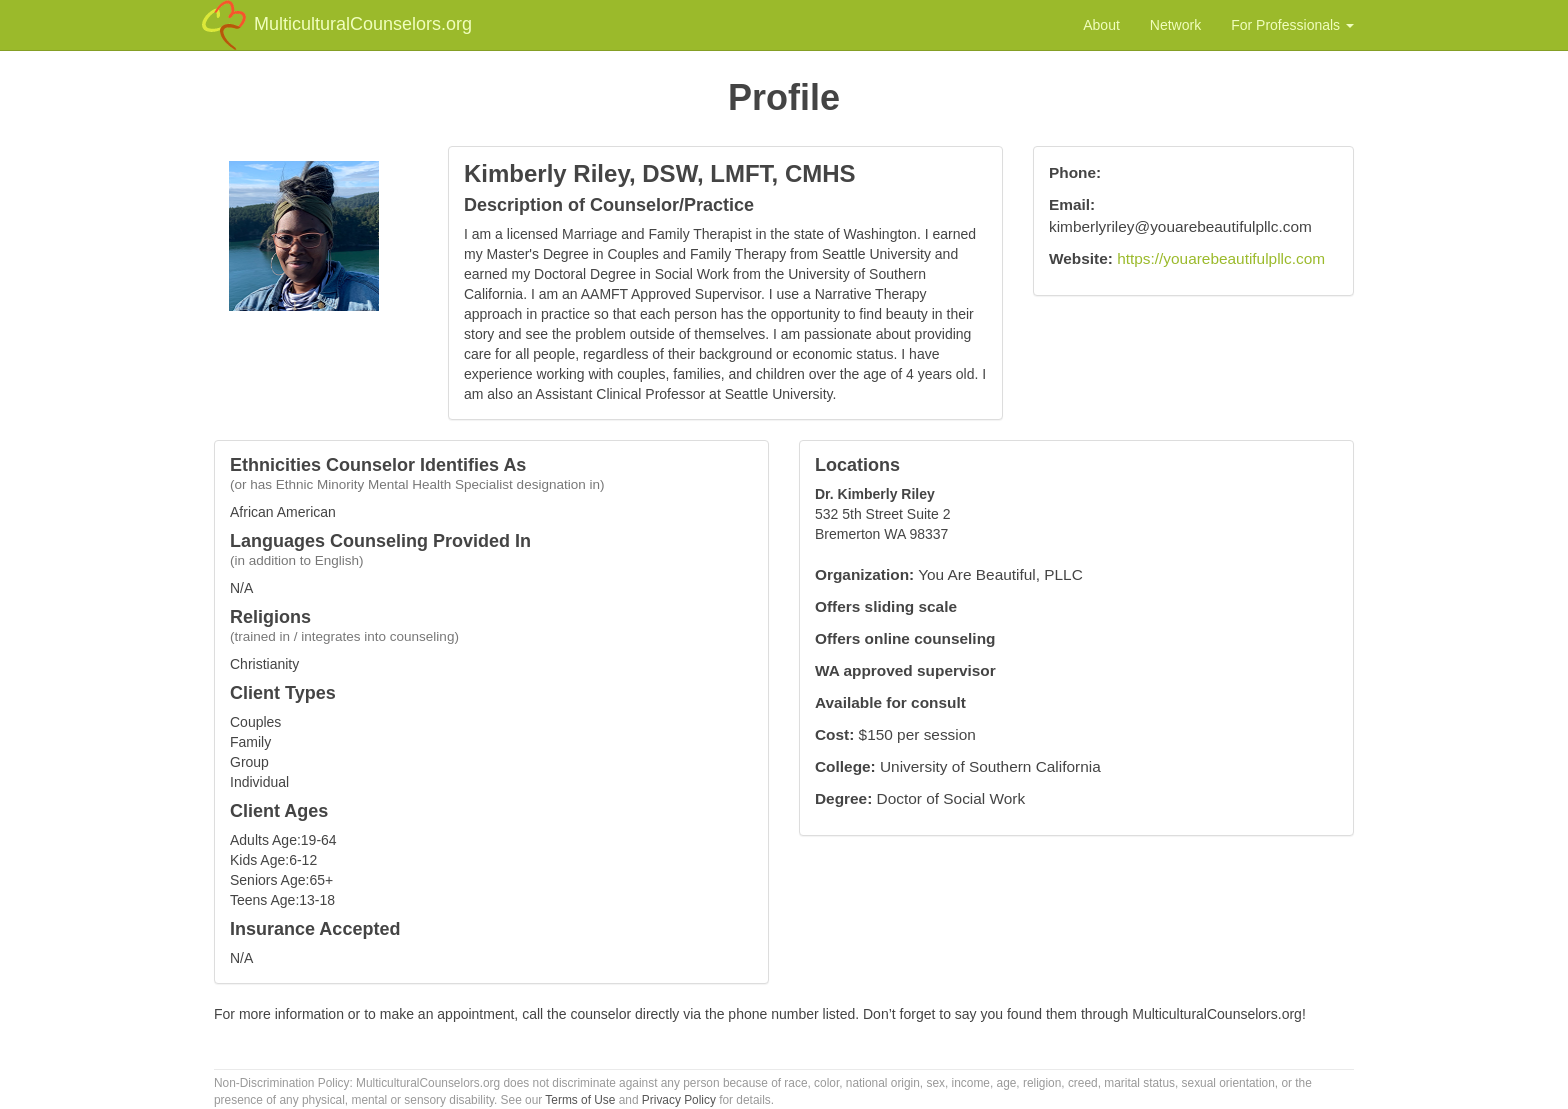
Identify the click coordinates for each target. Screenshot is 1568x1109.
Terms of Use (580, 1100)
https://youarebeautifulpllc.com (1221, 258)
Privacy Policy (679, 1100)
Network (1175, 25)
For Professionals (1292, 25)
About (1101, 25)
